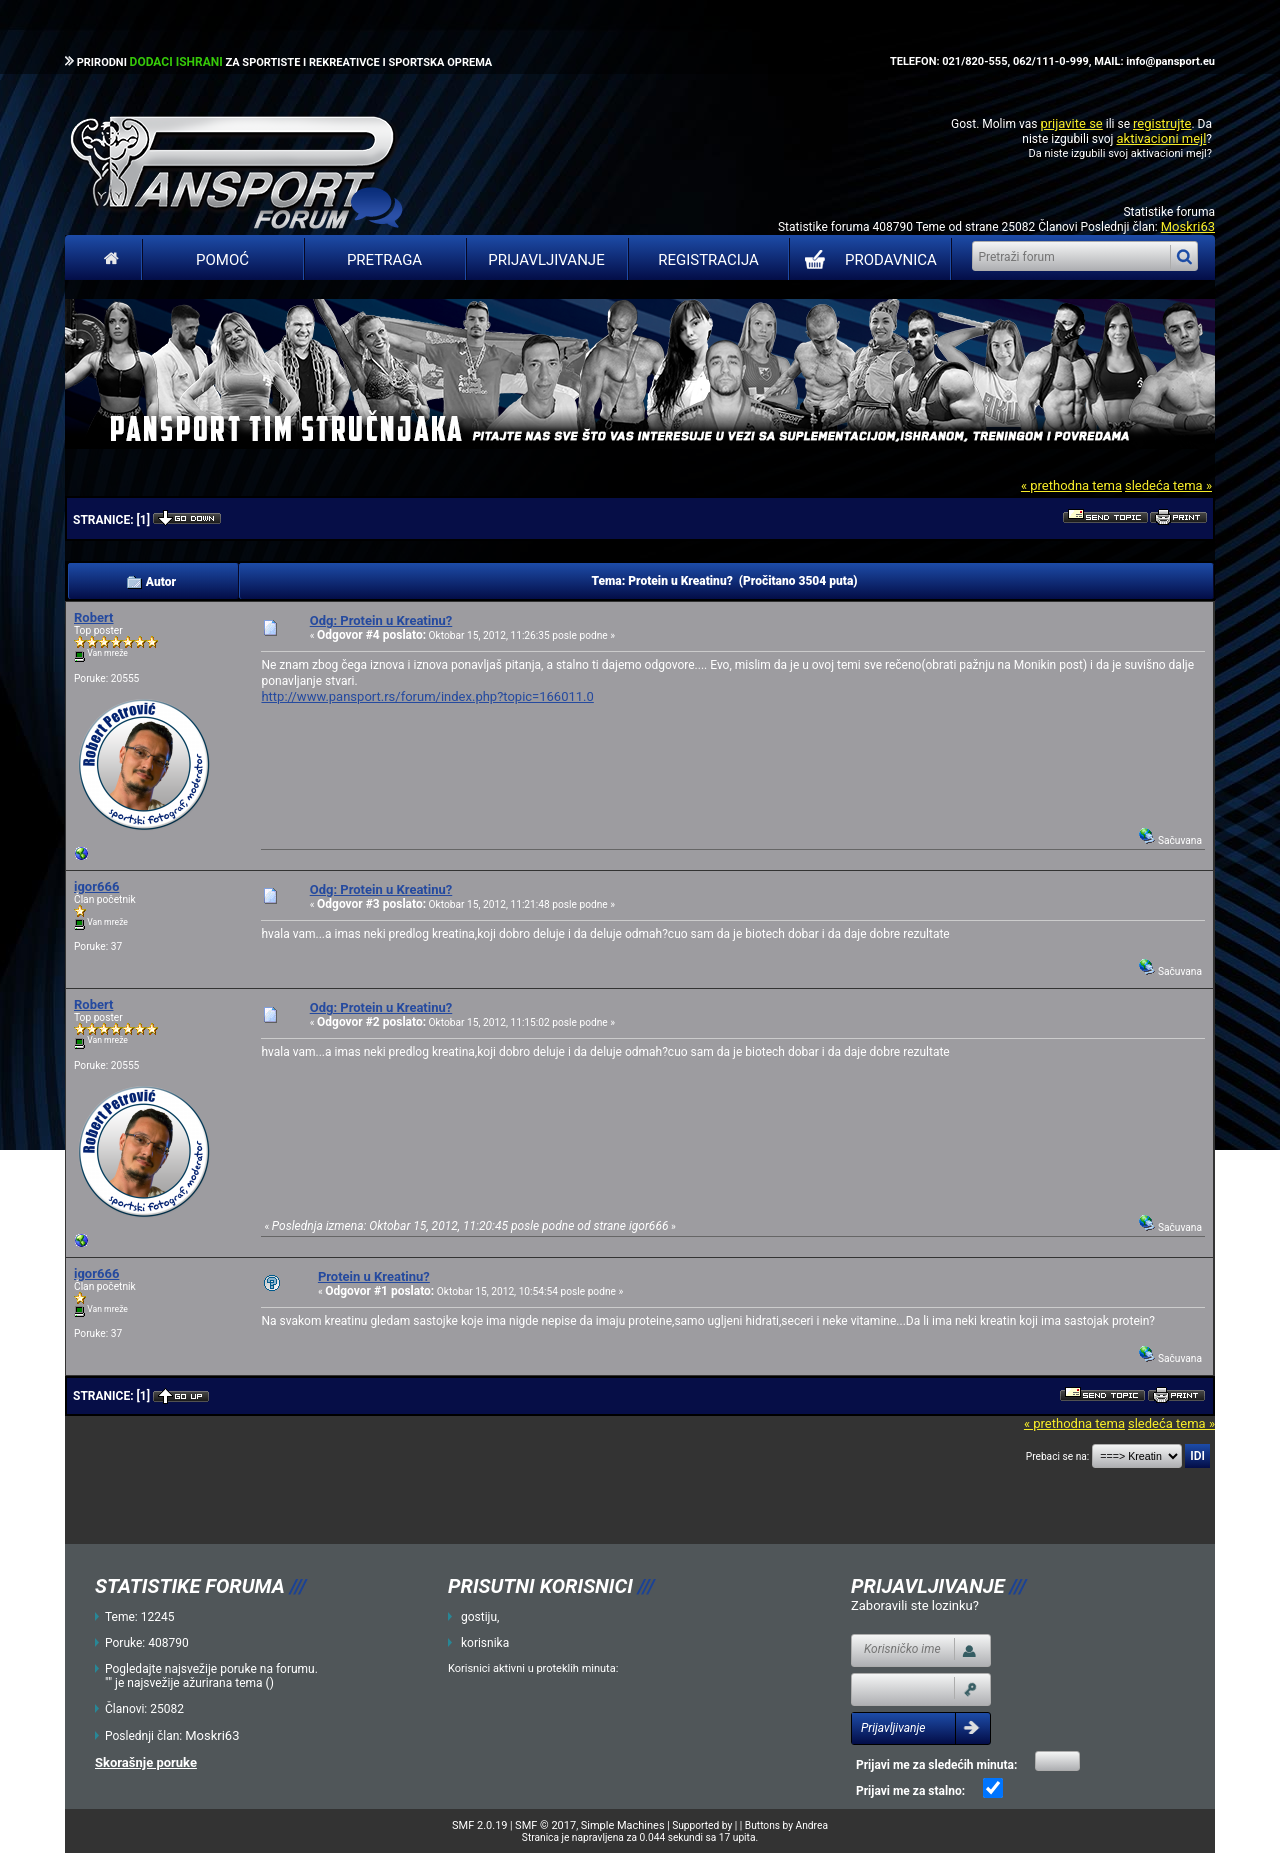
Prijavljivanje (546, 260)
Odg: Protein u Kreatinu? (381, 620)
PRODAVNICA (866, 260)
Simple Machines (623, 1825)
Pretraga (384, 260)
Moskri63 (1188, 226)
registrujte (1162, 123)
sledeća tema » (1168, 485)
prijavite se (1071, 123)
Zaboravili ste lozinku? (915, 1605)
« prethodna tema (1071, 485)
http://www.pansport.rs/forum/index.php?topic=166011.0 (427, 696)
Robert (93, 617)
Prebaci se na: (1058, 1456)
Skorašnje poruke (146, 1762)
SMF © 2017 (545, 1825)
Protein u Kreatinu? (374, 1276)
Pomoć (222, 260)
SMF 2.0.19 (479, 1825)
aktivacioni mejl (1161, 138)
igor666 (96, 886)
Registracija (708, 260)
